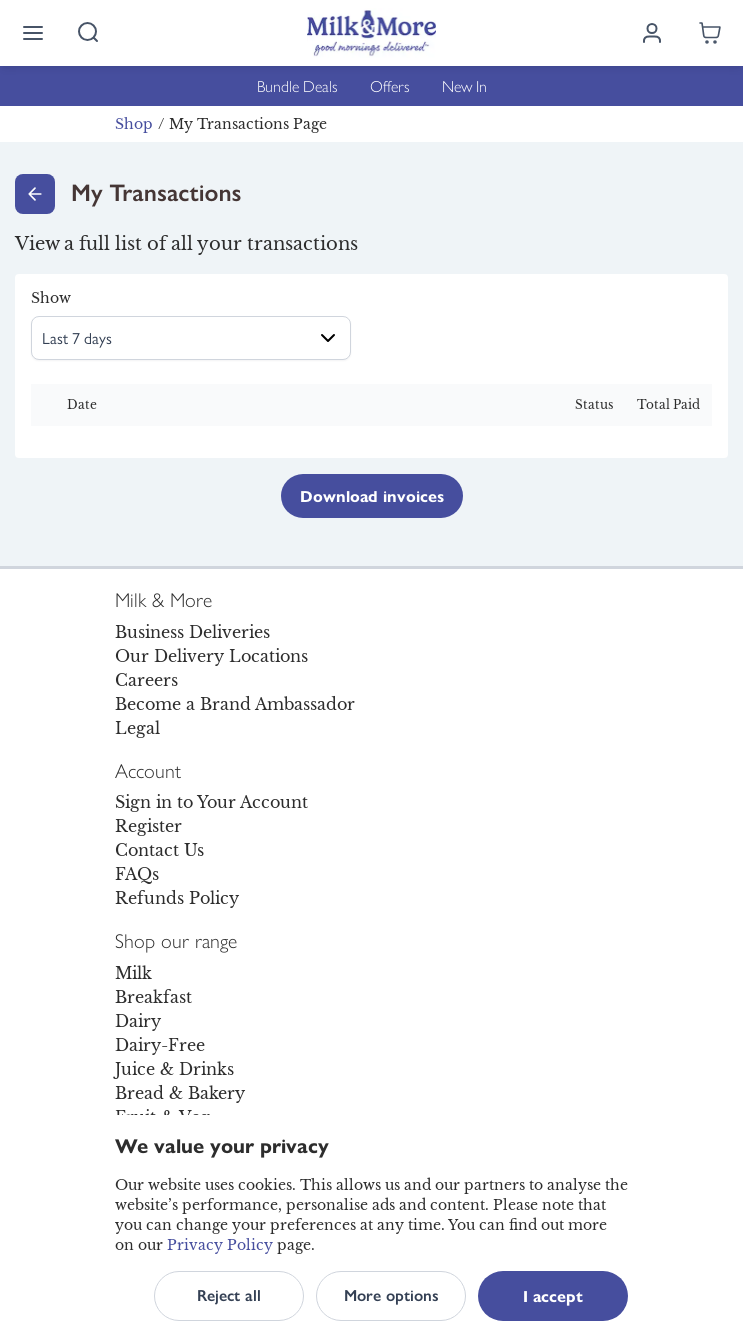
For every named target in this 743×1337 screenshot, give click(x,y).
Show (51, 298)
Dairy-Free (160, 1045)
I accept (553, 1295)
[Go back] (35, 194)
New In (464, 85)
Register (148, 826)
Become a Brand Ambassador (235, 704)
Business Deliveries (192, 632)
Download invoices (372, 495)
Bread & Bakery (180, 1093)
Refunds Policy (177, 898)
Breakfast (153, 997)
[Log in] (652, 33)
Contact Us (159, 850)
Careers (146, 680)
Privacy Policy (220, 1245)
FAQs (137, 874)
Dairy (138, 1021)
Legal (137, 728)
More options (391, 1295)
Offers (390, 85)
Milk (133, 973)
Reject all (229, 1295)
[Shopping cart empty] (710, 33)
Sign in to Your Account (211, 802)
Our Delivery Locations (211, 656)
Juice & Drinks (174, 1069)
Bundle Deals (297, 85)
